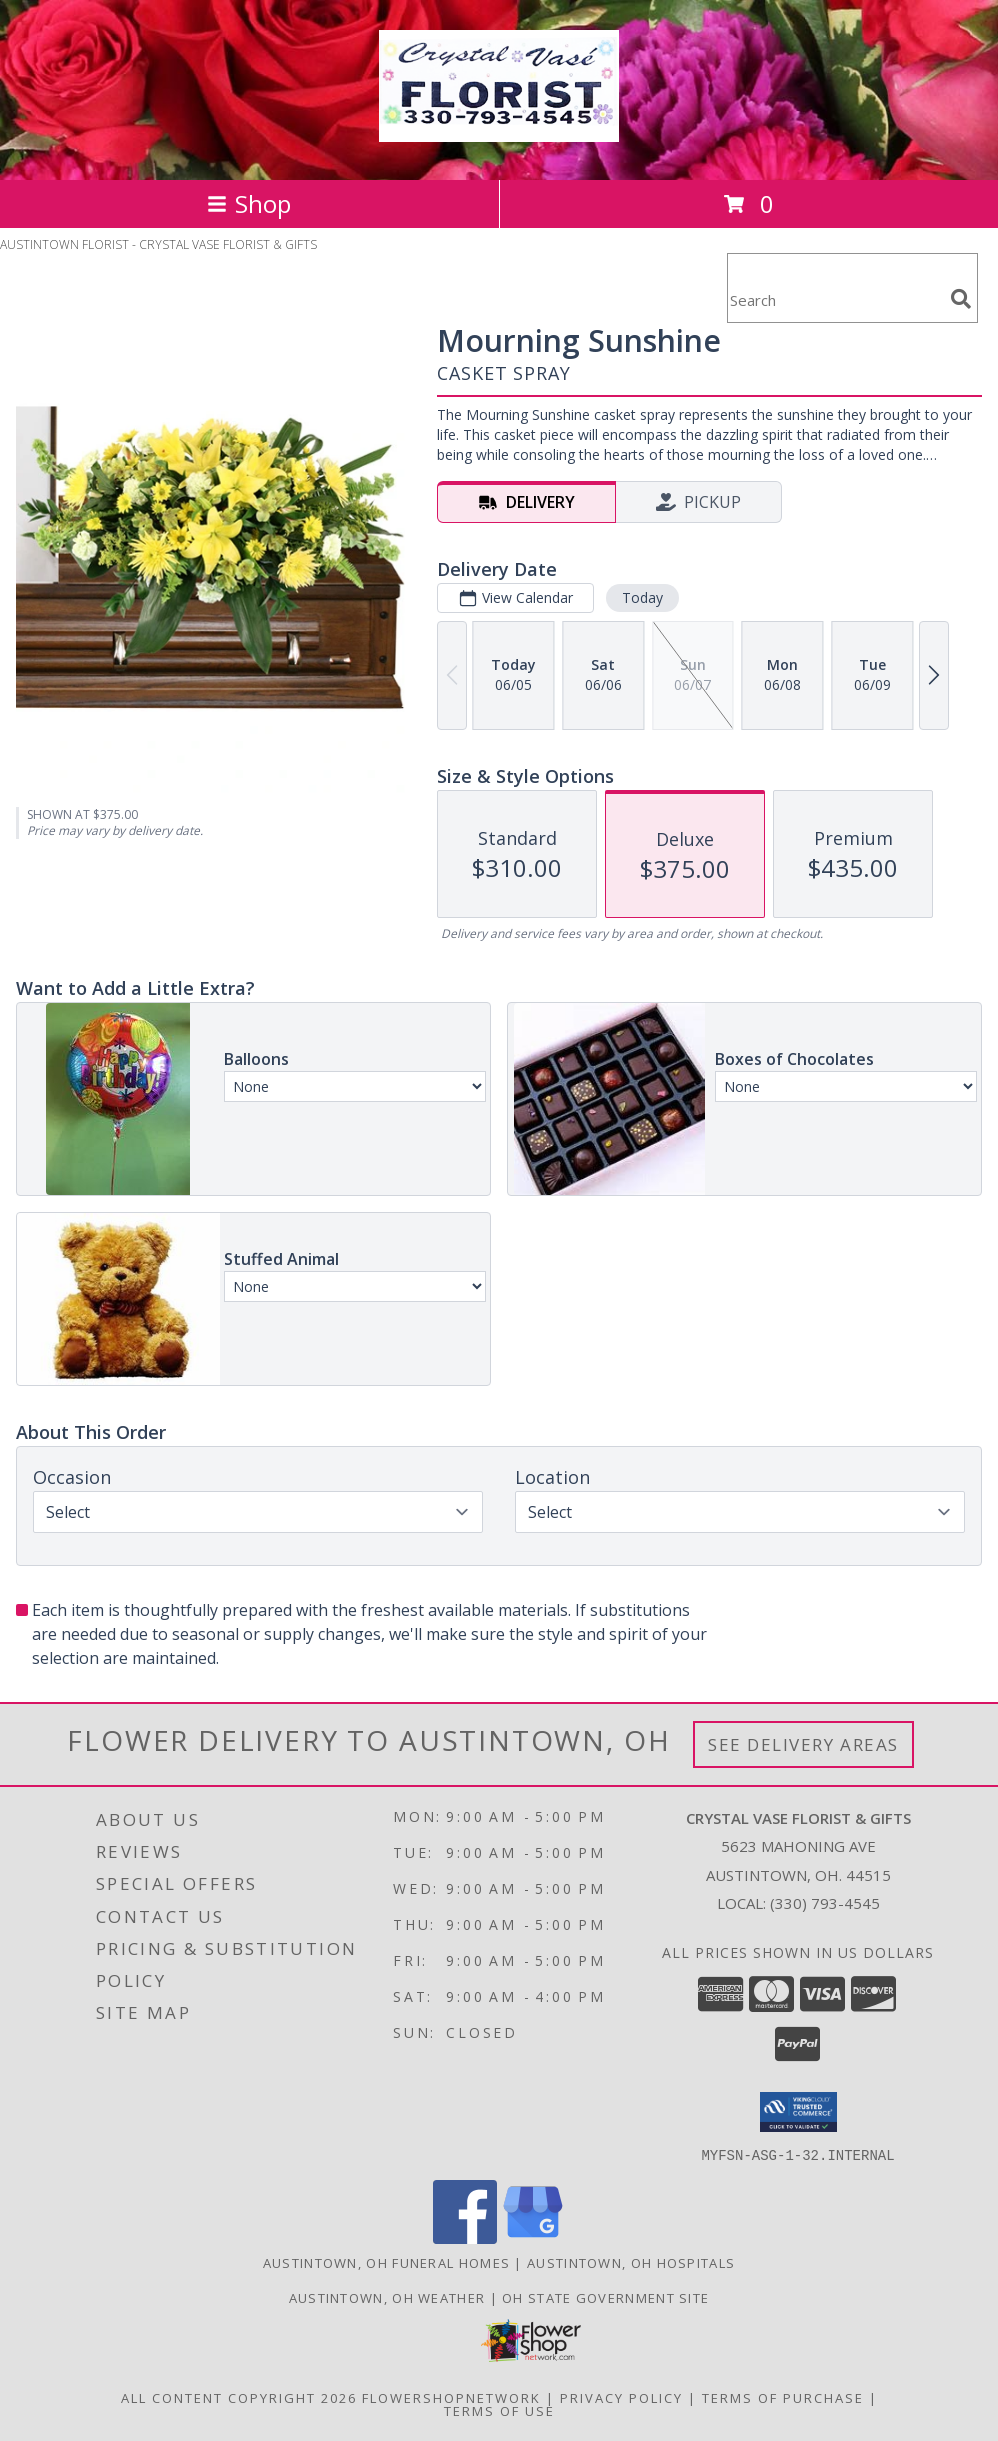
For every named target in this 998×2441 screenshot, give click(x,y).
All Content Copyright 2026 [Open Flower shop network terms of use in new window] (239, 2397)
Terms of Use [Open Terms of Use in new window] (499, 2410)
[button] (798, 2112)
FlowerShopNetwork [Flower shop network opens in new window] (451, 2397)
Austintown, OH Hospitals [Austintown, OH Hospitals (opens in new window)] (631, 2262)
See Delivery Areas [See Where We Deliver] (803, 1744)
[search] (961, 299)
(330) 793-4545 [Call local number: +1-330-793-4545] (825, 1903)
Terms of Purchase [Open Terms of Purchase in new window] (783, 2397)
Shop (249, 203)
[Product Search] (835, 300)
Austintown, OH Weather (387, 2297)
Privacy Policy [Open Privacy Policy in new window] (621, 2397)
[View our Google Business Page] (533, 2237)
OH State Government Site (605, 2297)
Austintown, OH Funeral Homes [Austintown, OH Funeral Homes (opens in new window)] (386, 2262)
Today (642, 597)
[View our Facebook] (465, 2237)
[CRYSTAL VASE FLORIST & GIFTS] (499, 131)
